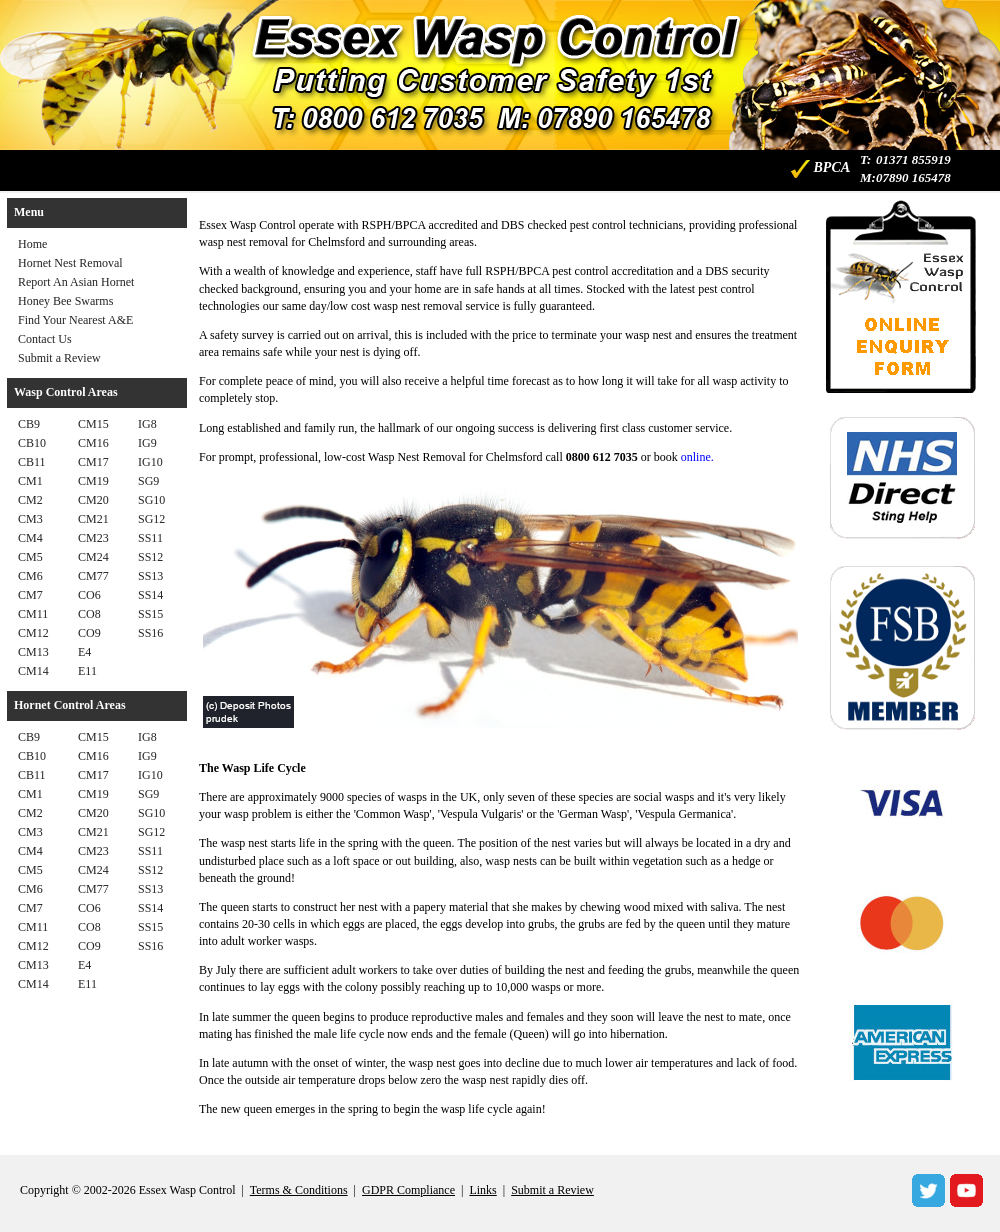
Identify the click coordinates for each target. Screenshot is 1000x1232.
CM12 (33, 633)
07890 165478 (913, 177)
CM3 (30, 519)
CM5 (30, 557)
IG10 (150, 462)
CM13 (33, 652)
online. (697, 457)
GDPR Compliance (408, 1190)
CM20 (93, 500)
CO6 (89, 595)
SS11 (150, 538)
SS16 (150, 633)
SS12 (150, 557)
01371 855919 (913, 159)
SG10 (151, 500)
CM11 (33, 614)
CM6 (30, 576)
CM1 (30, 481)
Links (482, 1190)
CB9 (29, 424)
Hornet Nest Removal (70, 263)
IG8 (147, 424)
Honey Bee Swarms (65, 301)
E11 (87, 671)
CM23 (93, 538)
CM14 (33, 671)
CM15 (93, 424)
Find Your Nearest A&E (75, 320)
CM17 (93, 462)
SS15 (150, 614)
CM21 (93, 519)
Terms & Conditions (299, 1190)
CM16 (93, 443)
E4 (84, 652)
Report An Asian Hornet (76, 282)
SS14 (150, 595)
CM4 (30, 538)
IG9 (147, 443)
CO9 (89, 633)
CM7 (30, 595)
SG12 (151, 519)
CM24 (93, 557)
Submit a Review (59, 358)
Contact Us (45, 339)
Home (32, 244)
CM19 (93, 481)
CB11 (32, 462)
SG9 (148, 481)
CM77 (93, 576)
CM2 (30, 500)
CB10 (32, 443)
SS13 (150, 576)
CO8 (89, 614)
